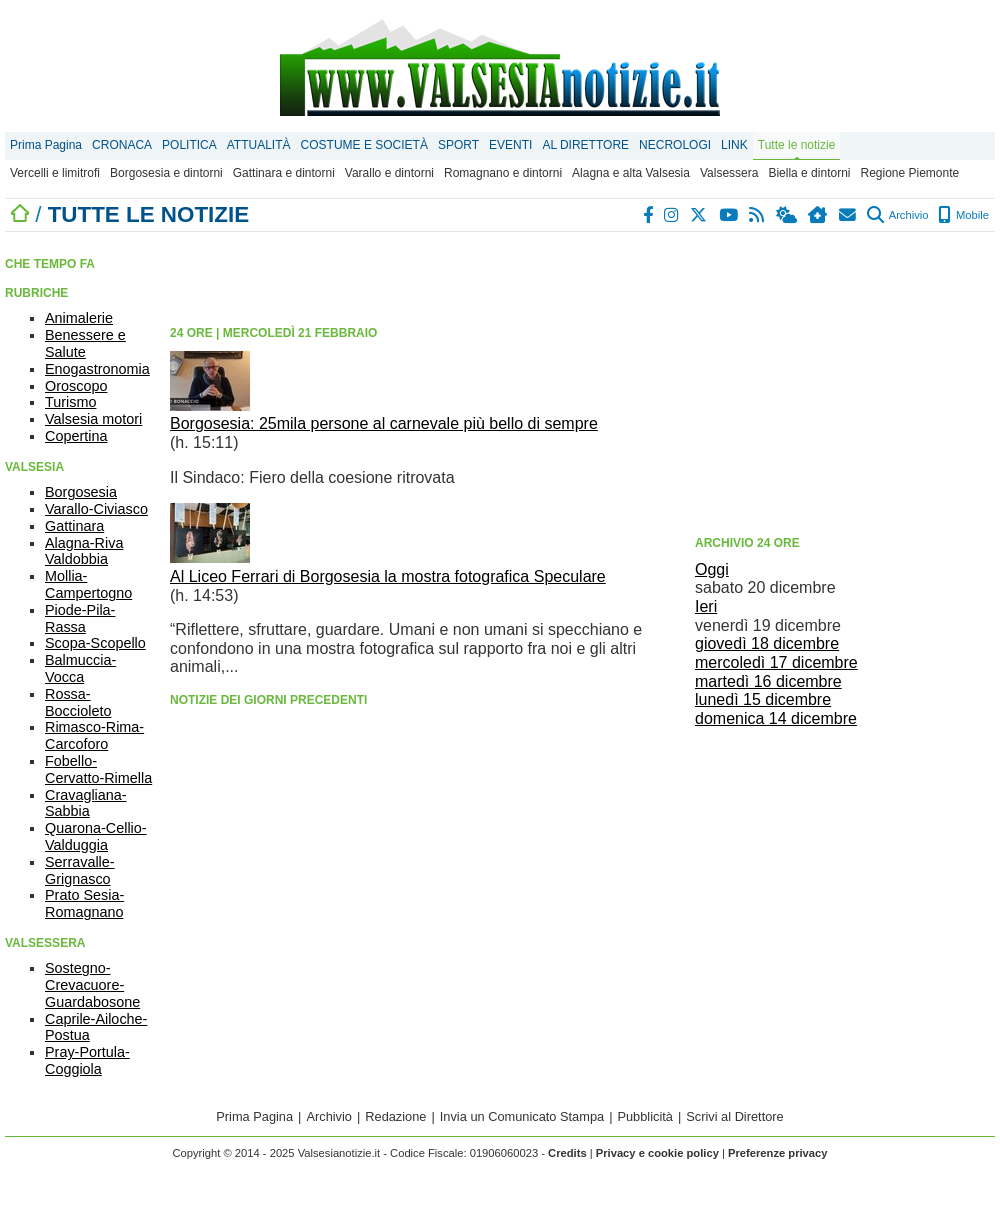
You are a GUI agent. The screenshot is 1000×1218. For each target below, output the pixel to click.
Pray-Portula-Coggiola (87, 1060)
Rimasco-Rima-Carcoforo (94, 735)
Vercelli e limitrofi (55, 173)
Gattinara (74, 526)
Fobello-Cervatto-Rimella (98, 769)
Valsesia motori (93, 419)
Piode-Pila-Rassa (80, 618)
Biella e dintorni (809, 173)
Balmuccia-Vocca (80, 668)
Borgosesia (81, 492)
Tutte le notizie (797, 145)
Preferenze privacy (778, 1153)
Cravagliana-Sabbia (86, 803)
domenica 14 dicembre (776, 718)
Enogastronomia (97, 369)
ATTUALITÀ (259, 145)
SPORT (458, 145)
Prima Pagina (46, 145)
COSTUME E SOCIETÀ (364, 145)
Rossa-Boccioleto (78, 702)
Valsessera (729, 173)
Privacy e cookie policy (657, 1153)
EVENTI (510, 145)
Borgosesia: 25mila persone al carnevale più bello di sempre (384, 423)
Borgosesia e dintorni (166, 173)
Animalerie (79, 318)
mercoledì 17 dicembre (776, 662)
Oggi (712, 569)
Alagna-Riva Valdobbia (84, 551)
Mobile (963, 215)
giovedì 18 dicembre (767, 643)
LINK (734, 145)
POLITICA (189, 145)
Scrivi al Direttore (734, 1116)
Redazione (395, 1116)
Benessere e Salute (85, 343)
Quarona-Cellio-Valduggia (96, 836)
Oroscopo (76, 386)
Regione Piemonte (909, 173)
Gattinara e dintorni (284, 173)
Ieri (706, 606)
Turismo (70, 402)
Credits (567, 1153)
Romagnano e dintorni (503, 173)
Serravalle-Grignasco (80, 870)
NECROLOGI (675, 145)
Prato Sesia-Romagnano (84, 903)
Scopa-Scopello (95, 643)
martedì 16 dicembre (768, 681)
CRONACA (122, 145)
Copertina (76, 436)
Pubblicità (645, 1116)
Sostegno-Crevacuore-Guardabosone (92, 985)
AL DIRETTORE (585, 145)
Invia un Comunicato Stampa (522, 1116)
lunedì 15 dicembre (763, 699)
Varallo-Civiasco (96, 509)
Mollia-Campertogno (88, 584)
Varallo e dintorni (389, 173)
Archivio (897, 215)
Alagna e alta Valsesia (631, 173)
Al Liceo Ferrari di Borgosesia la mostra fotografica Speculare (388, 576)
